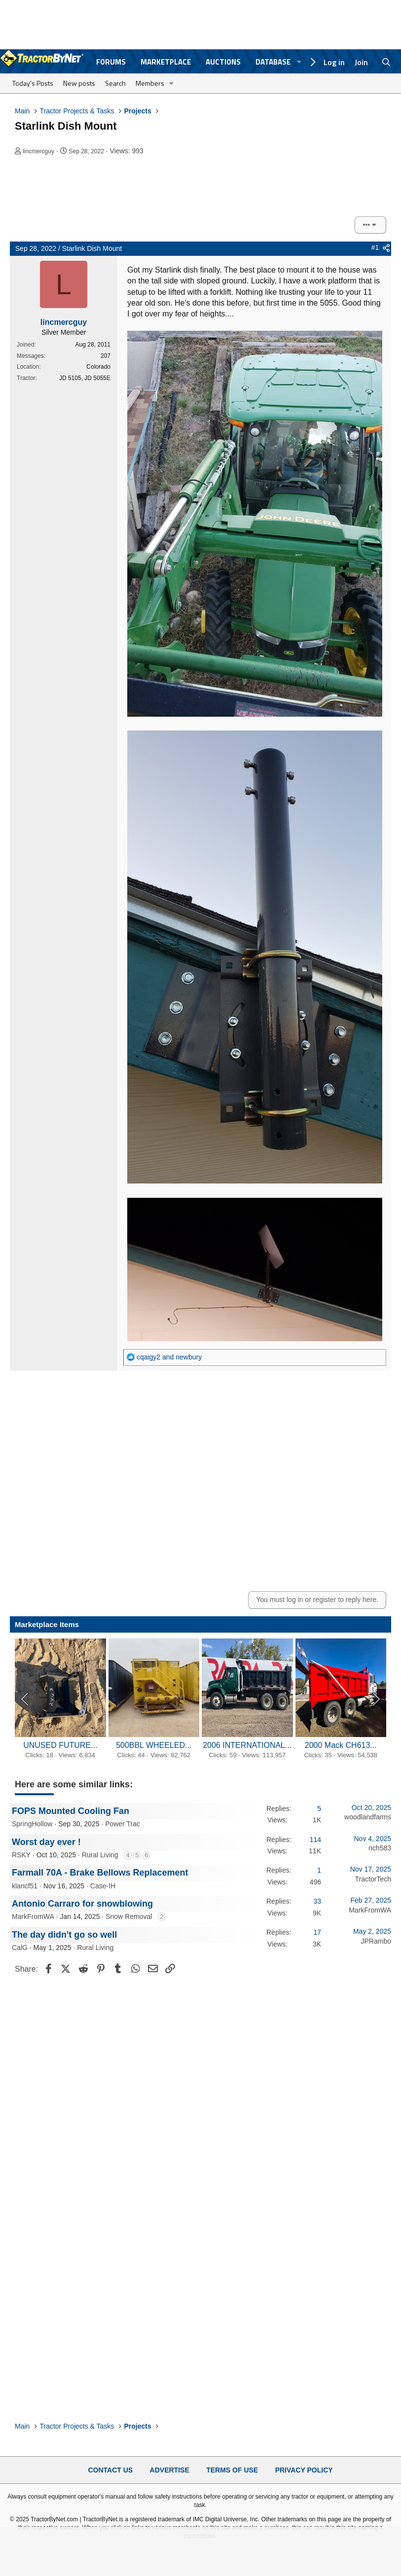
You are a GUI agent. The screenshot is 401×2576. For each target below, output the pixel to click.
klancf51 (24, 1886)
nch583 (379, 1848)
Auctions (223, 62)
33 (317, 1901)
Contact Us (110, 2470)
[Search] (386, 62)
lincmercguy (38, 151)
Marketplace (166, 62)
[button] (171, 83)
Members (150, 83)
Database (273, 62)
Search (115, 83)
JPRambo (376, 1941)
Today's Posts (32, 83)
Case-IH (102, 1886)
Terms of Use (232, 2470)
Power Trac (122, 1824)
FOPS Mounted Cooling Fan (70, 1811)
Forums (111, 62)
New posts (79, 83)
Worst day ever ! (46, 1842)
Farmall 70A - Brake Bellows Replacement (100, 1873)
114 (315, 1840)
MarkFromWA (33, 1916)
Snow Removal (129, 1916)
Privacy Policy (304, 2470)
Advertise (169, 2470)
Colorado (98, 366)
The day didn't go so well (64, 1935)
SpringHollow (32, 1824)
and (169, 1357)
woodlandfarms (367, 1817)
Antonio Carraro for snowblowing (82, 1904)
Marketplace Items (47, 1624)
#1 (375, 247)
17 (317, 1932)
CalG (20, 1947)
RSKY (21, 1855)
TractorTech (373, 1879)
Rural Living (100, 1855)
